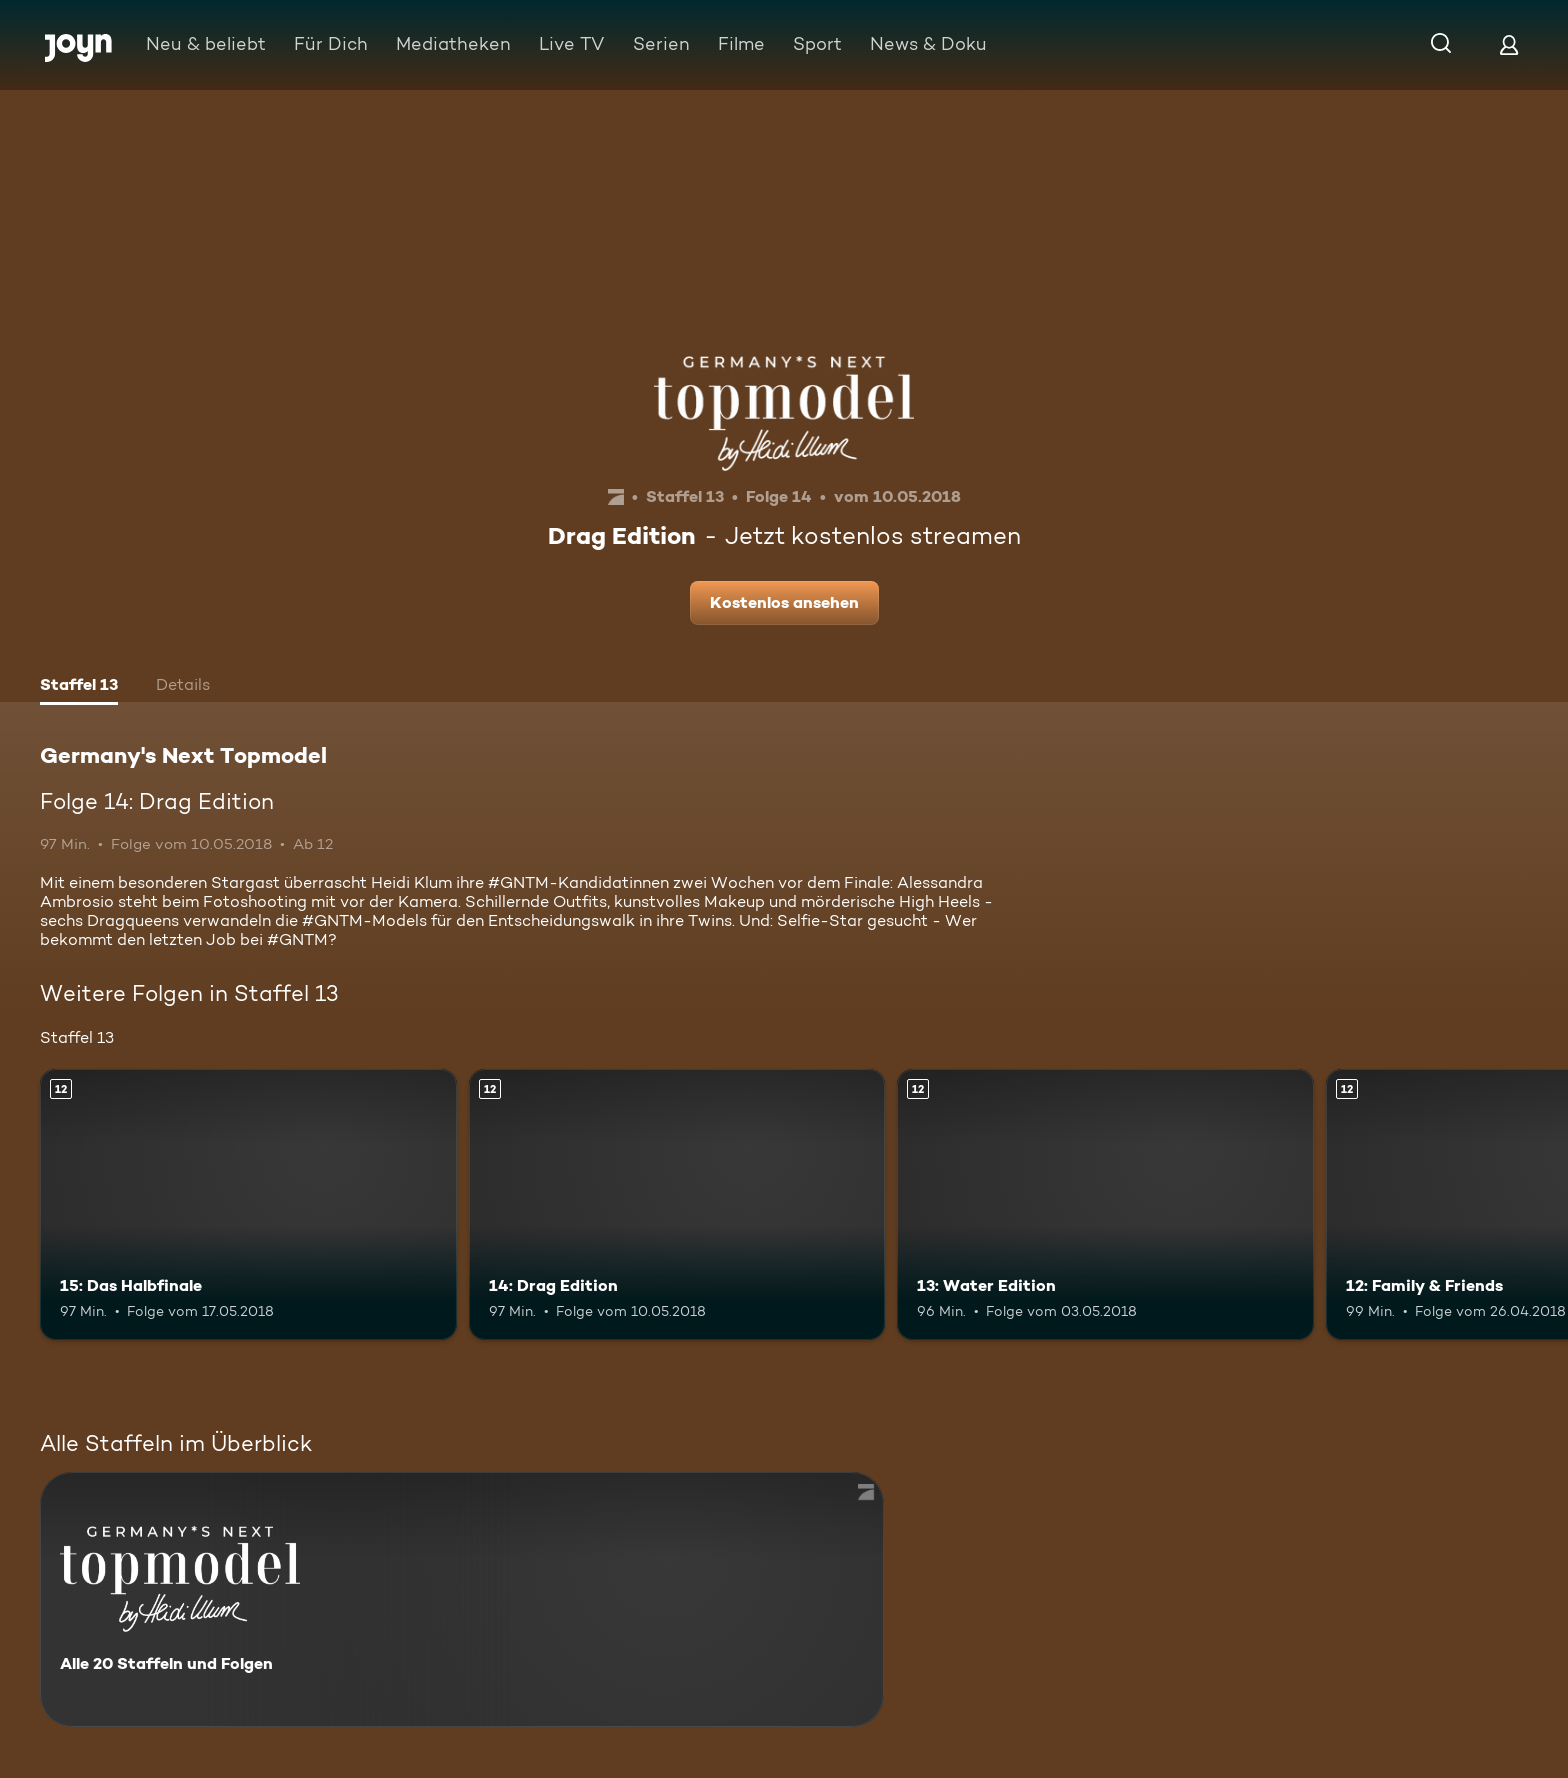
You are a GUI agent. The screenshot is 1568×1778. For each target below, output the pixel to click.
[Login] (1509, 44)
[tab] (79, 687)
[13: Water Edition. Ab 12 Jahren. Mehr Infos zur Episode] (1105, 1204)
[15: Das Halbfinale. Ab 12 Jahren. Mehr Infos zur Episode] (248, 1204)
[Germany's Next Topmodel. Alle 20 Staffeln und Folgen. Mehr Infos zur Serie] (462, 1599)
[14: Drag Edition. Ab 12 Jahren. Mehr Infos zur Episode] (677, 1204)
